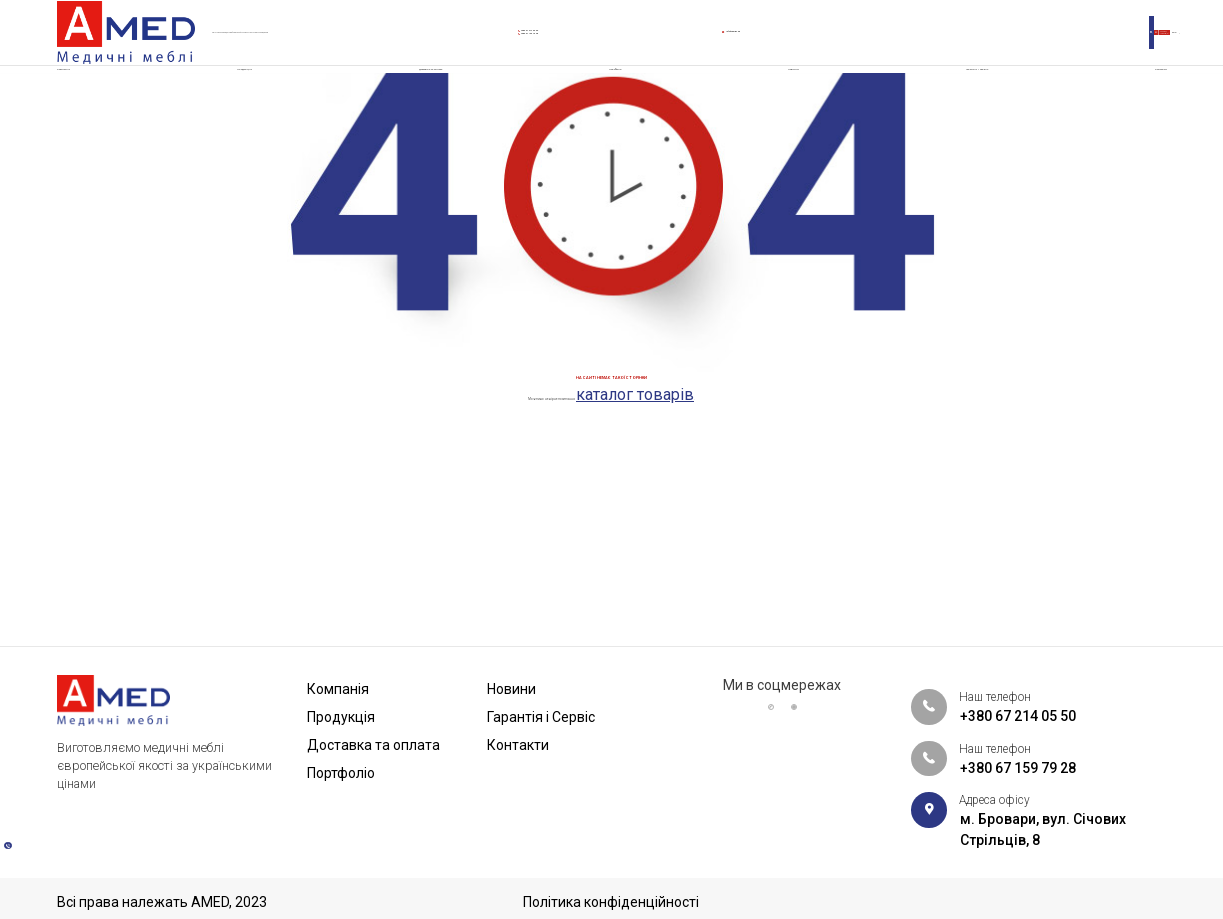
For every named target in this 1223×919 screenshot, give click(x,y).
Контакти (1129, 104)
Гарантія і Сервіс (954, 104)
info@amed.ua (797, 41)
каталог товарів (738, 593)
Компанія (92, 104)
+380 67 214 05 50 (603, 30)
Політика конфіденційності (611, 902)
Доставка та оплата (442, 104)
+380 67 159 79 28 (603, 51)
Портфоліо (640, 104)
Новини (788, 104)
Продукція (245, 104)
